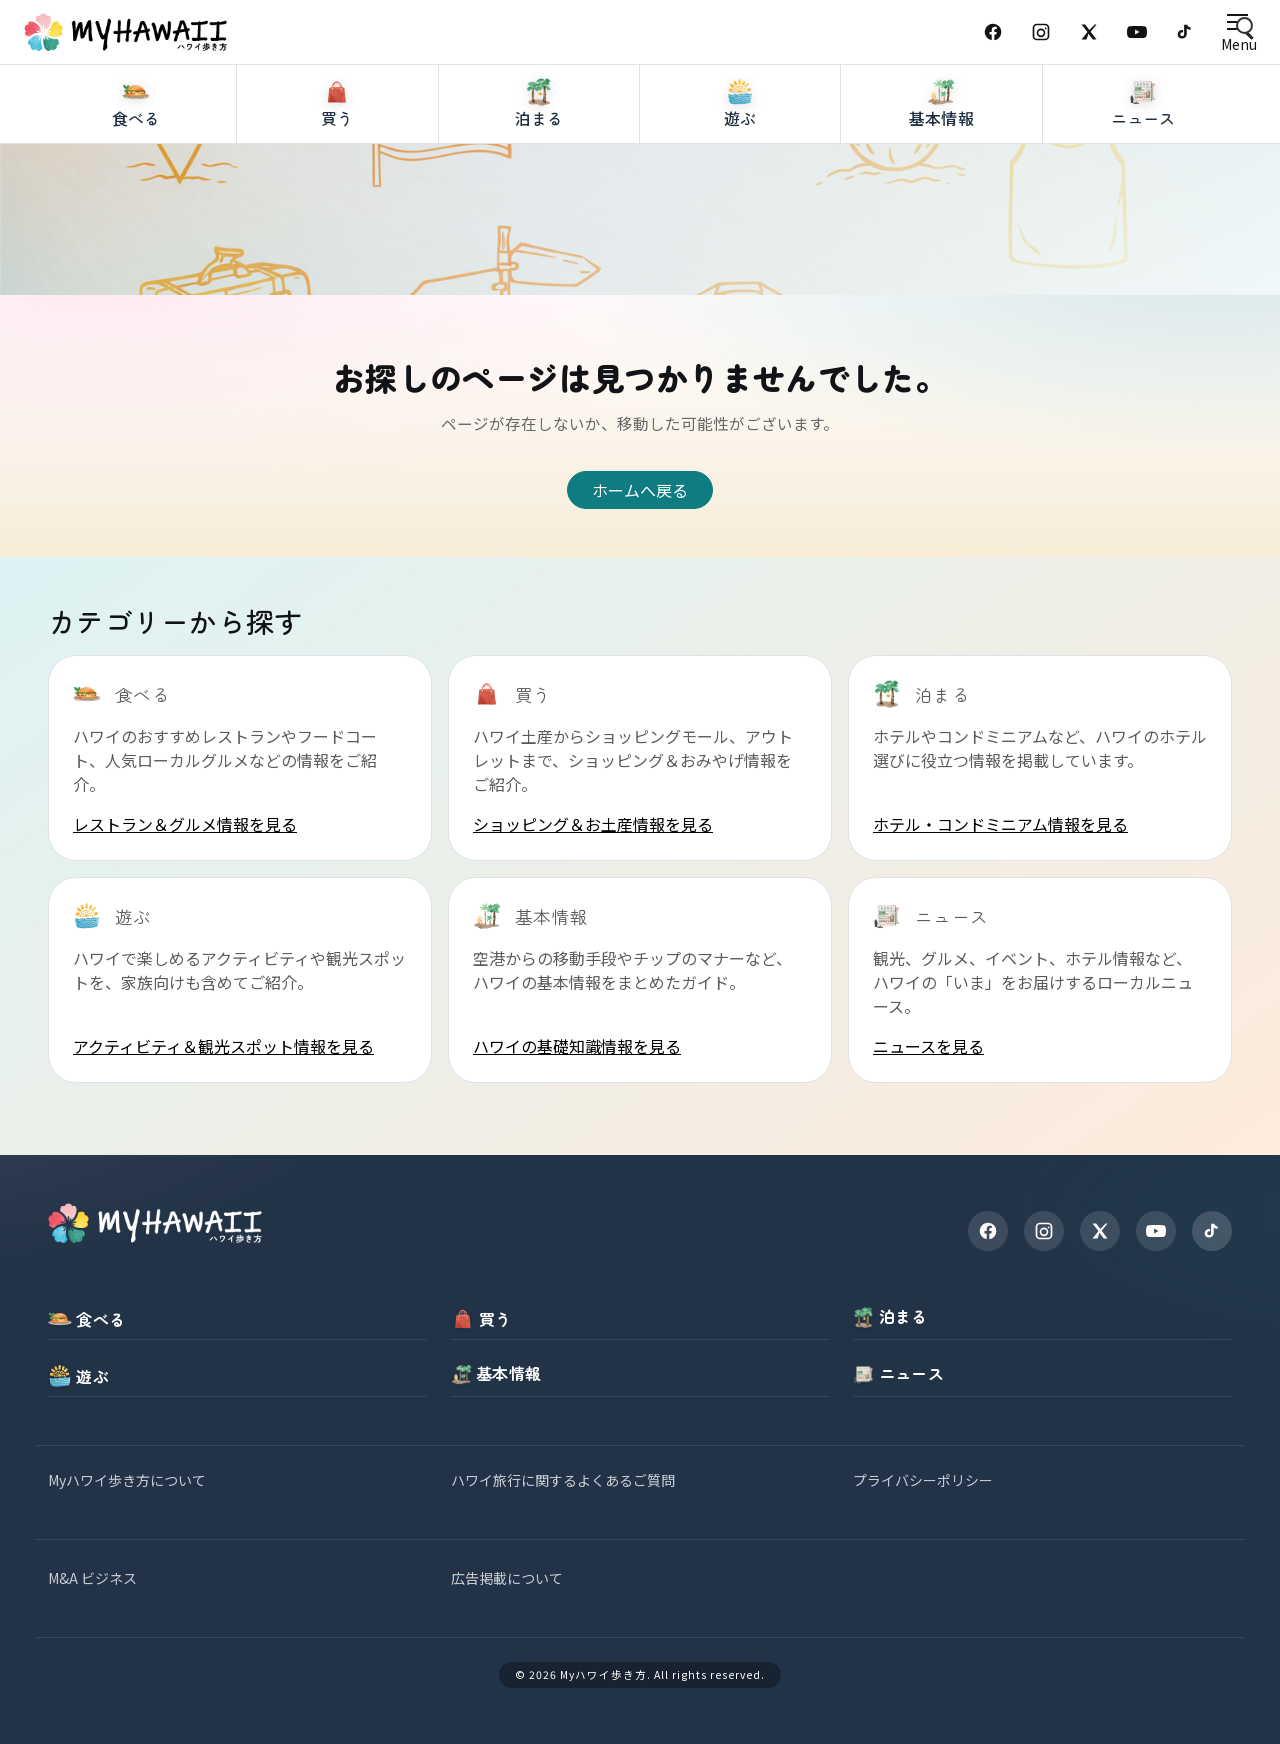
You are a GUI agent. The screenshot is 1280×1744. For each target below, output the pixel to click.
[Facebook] (993, 32)
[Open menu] (1238, 32)
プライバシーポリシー (923, 1480)
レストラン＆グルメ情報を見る (185, 824)
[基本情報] (941, 179)
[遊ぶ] (740, 179)
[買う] (337, 179)
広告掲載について (507, 1578)
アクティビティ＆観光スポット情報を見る (223, 1046)
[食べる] (136, 179)
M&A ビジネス (92, 1578)
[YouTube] (1137, 32)
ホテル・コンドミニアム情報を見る (1000, 824)
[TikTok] (1185, 32)
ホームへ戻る (640, 490)
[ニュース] (1143, 179)
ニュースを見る (928, 1046)
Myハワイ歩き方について (127, 1480)
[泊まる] (539, 179)
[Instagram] (1041, 32)
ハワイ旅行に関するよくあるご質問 (563, 1480)
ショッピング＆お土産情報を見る (593, 824)
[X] (1100, 1231)
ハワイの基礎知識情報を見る (577, 1046)
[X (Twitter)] (1089, 32)
